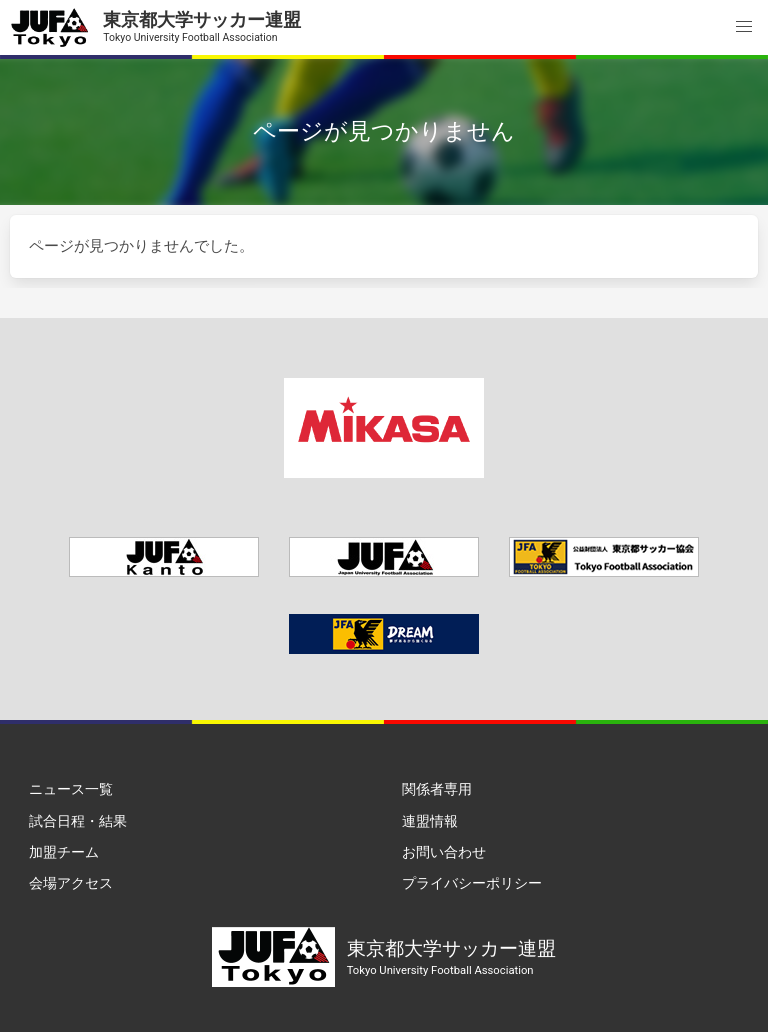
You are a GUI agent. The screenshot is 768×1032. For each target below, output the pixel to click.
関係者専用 (437, 789)
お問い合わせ (444, 852)
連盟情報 (430, 821)
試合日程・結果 (78, 821)
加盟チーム (64, 852)
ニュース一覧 (71, 789)
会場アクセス (71, 883)
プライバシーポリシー (472, 883)
